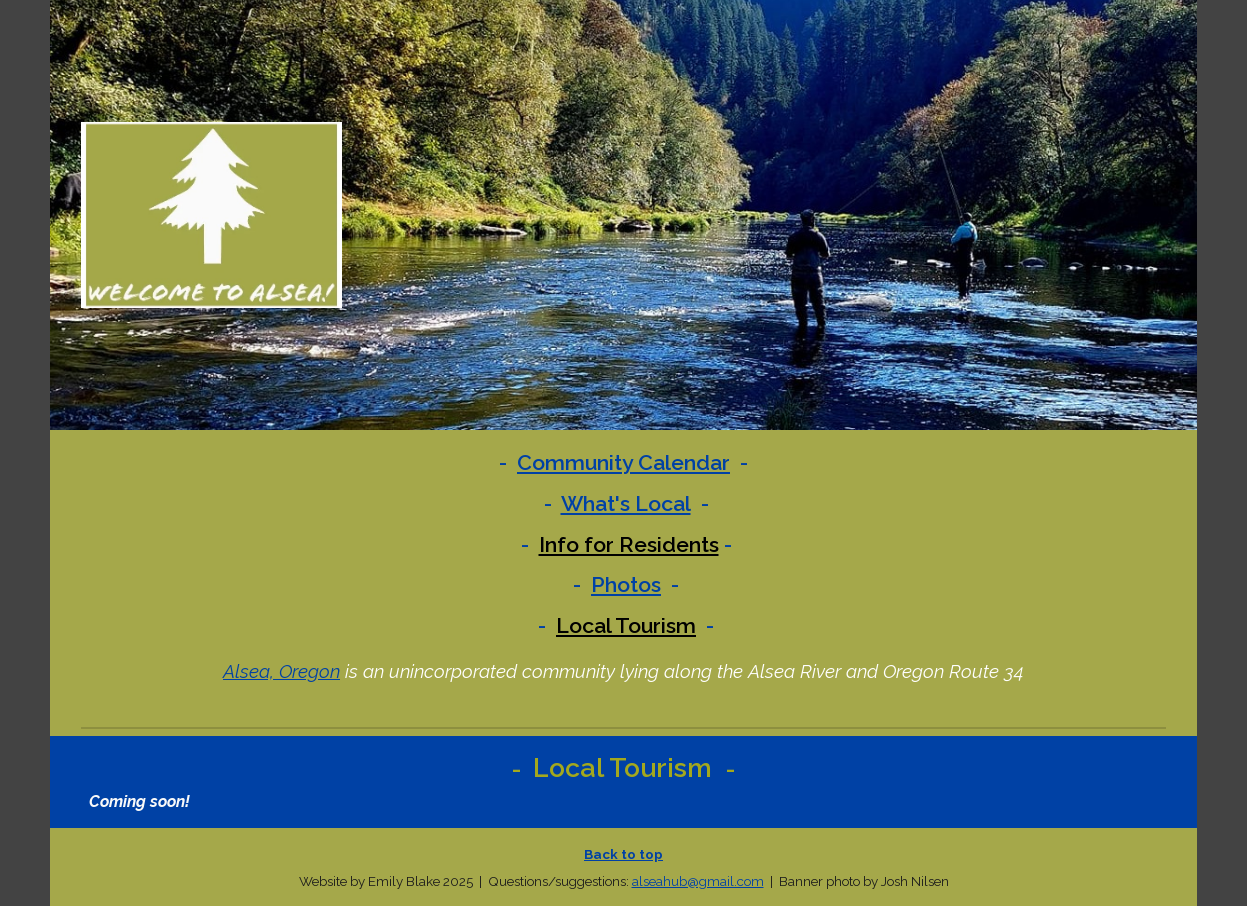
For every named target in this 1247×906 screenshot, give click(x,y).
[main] (623, 544)
